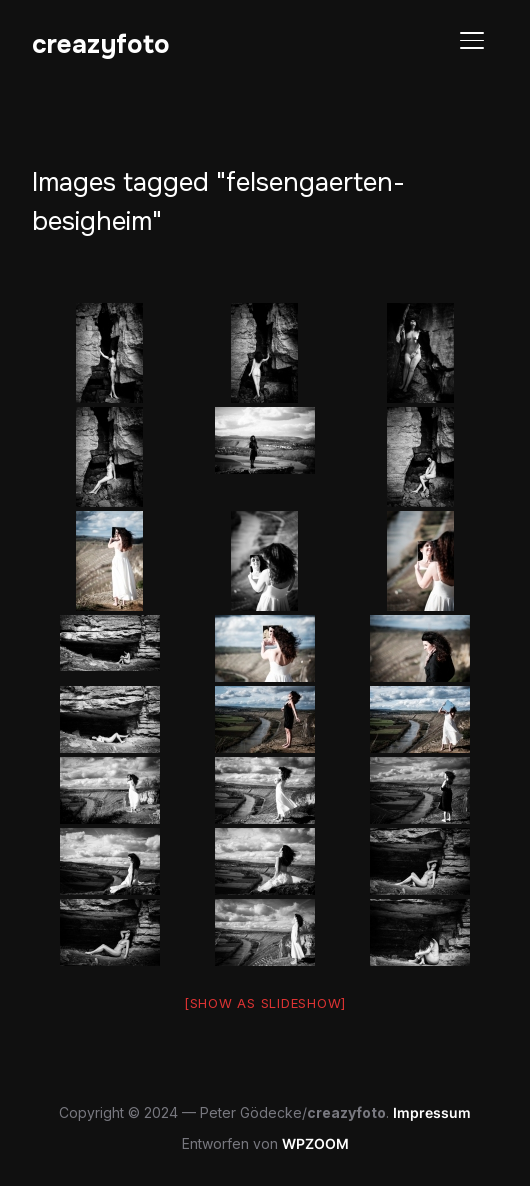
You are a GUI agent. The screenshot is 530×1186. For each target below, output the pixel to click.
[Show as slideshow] (265, 1003)
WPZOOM (315, 1143)
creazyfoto (101, 44)
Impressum (432, 1112)
